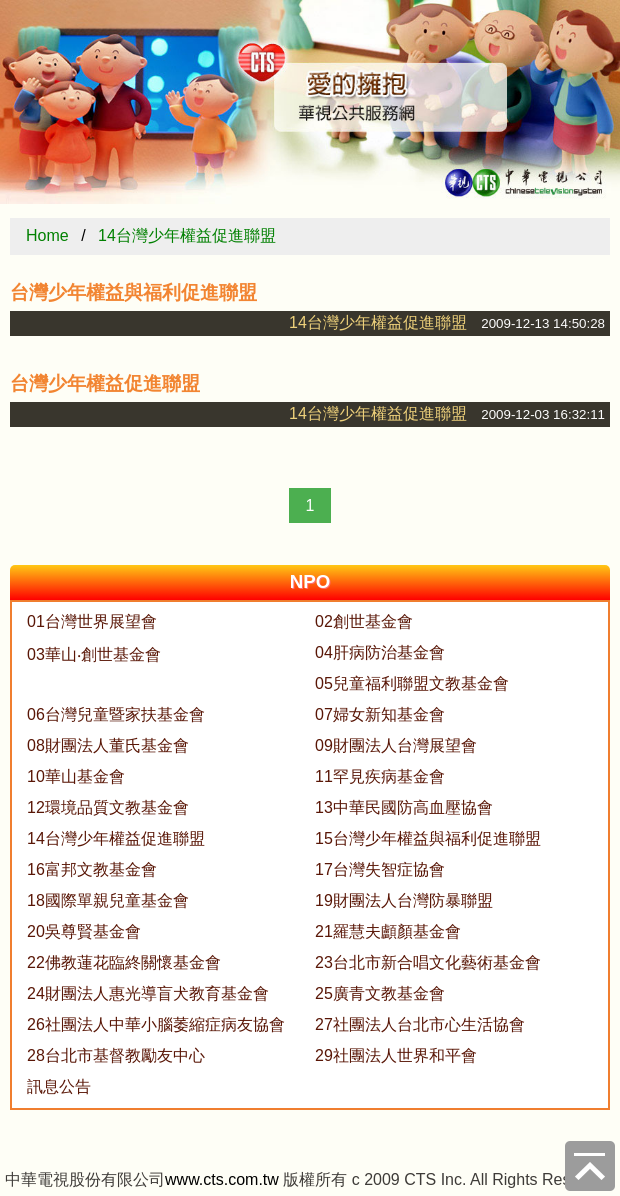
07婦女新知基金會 (380, 714)
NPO (310, 581)
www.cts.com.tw (222, 1179)
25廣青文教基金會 (380, 993)
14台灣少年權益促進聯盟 (187, 235)
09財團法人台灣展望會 (396, 745)
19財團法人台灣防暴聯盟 (404, 900)
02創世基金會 (364, 621)
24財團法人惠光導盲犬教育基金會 (148, 993)
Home (47, 235)
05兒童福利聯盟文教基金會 (412, 683)
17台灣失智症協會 (380, 869)
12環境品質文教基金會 (108, 807)
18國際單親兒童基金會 (108, 900)
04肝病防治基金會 (380, 652)
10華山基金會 (76, 776)
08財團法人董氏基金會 (108, 745)
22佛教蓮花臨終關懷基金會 (124, 962)
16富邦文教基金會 (92, 869)
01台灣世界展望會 (92, 621)
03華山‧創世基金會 (94, 654)
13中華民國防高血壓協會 (404, 807)
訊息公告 (59, 1086)
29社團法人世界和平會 (396, 1055)
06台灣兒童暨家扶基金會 (116, 714)
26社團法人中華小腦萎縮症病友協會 (156, 1024)
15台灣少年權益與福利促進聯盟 (428, 838)
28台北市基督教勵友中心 (116, 1055)
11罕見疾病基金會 (380, 776)
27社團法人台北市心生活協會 (420, 1024)
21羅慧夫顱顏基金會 (388, 931)
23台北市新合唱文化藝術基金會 (428, 962)
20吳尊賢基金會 (84, 931)
